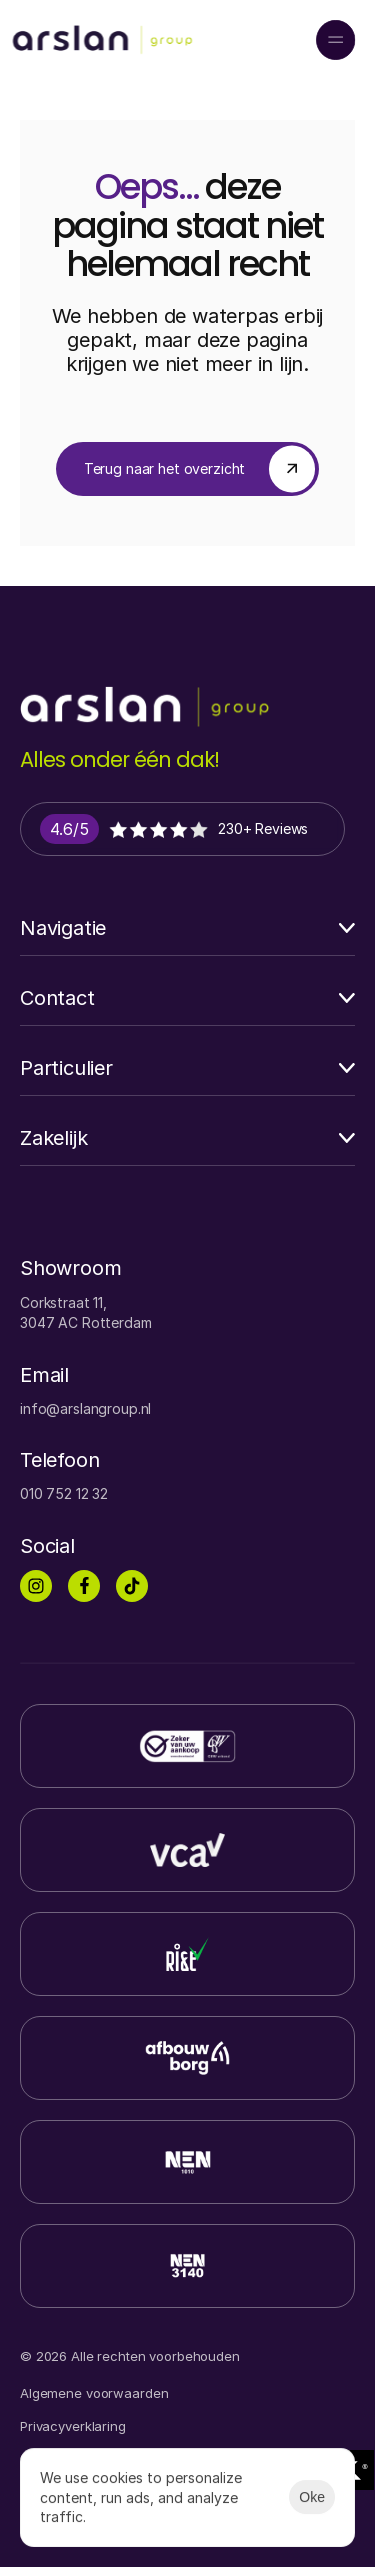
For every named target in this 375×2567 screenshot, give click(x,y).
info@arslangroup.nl (85, 1408)
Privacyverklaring (73, 2426)
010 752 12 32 (64, 1493)
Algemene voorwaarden (94, 2393)
